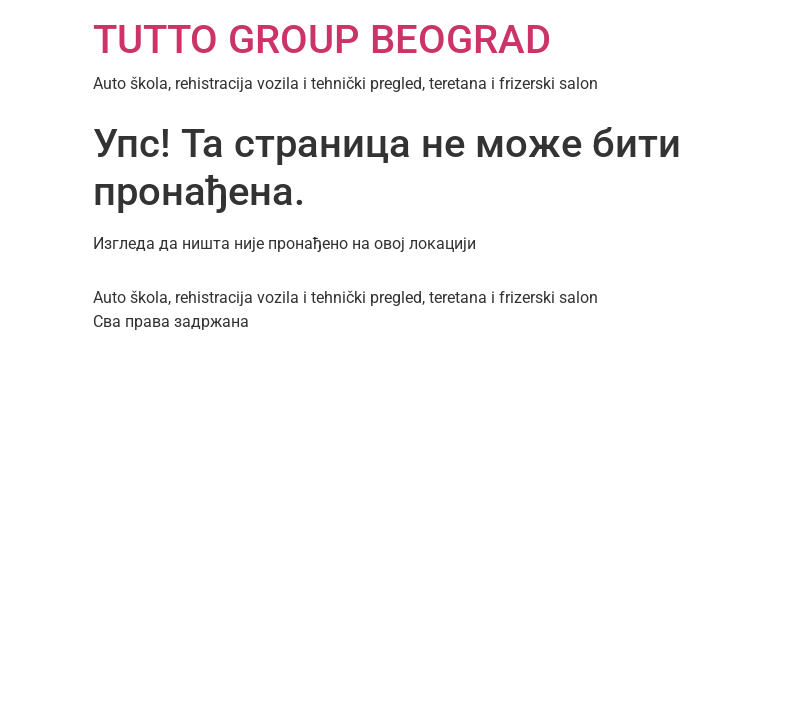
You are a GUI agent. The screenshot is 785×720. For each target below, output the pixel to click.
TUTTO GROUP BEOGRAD (322, 39)
